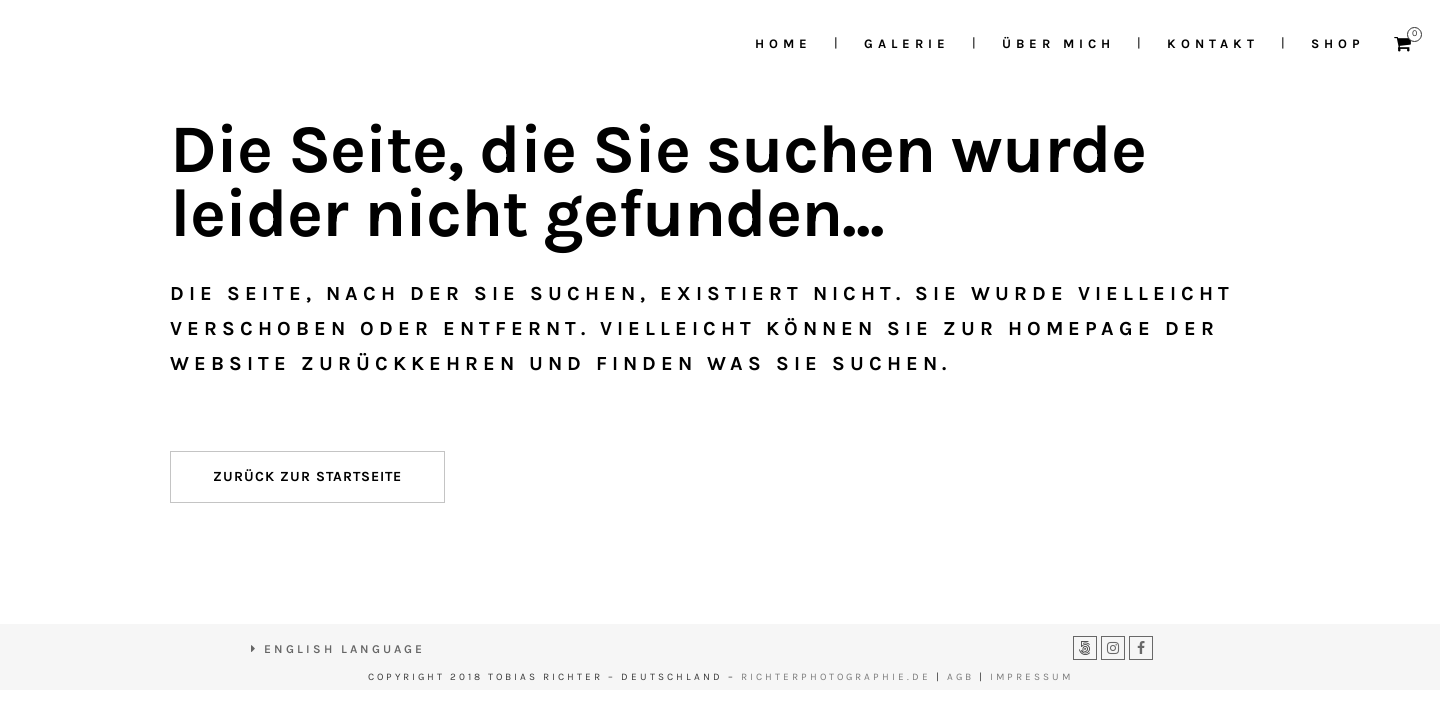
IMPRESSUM (1031, 677)
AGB (960, 677)
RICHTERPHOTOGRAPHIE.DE (836, 677)
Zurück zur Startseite (307, 476)
